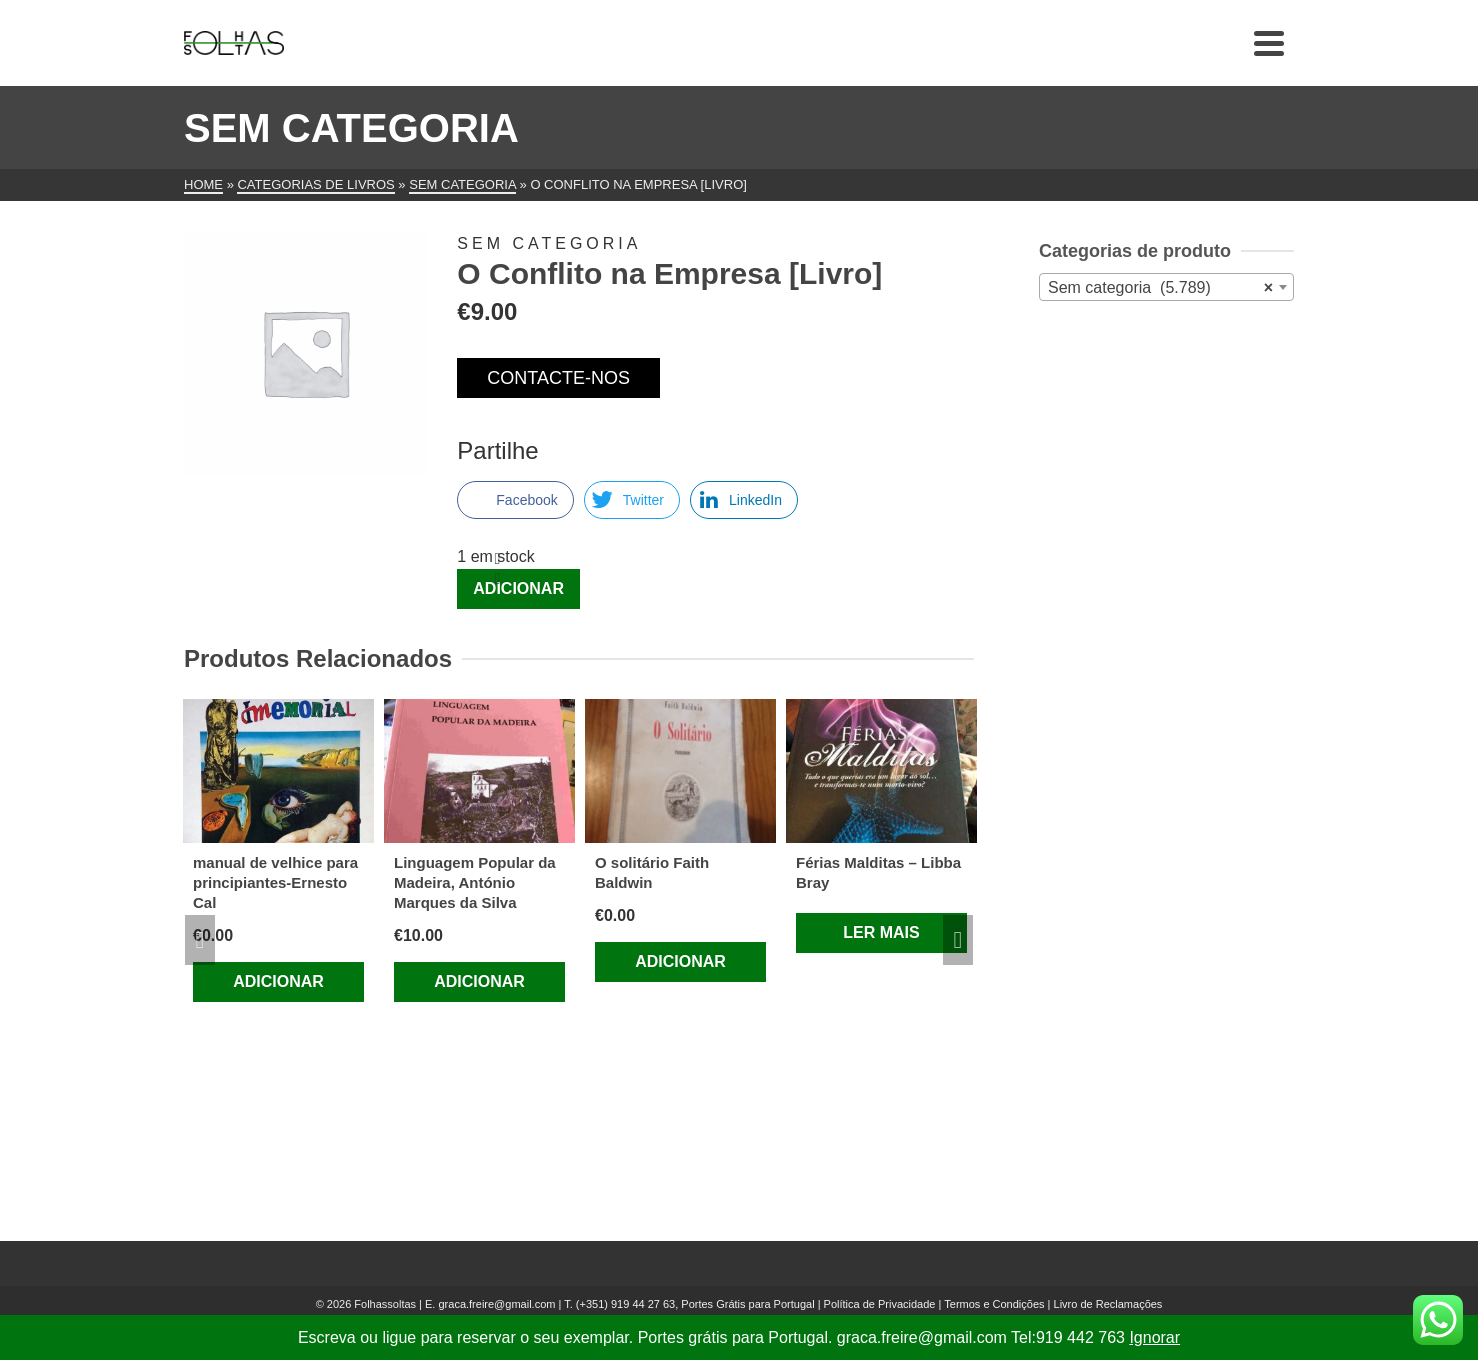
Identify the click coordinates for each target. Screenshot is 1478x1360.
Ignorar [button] (1154, 1337)
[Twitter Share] (632, 500)
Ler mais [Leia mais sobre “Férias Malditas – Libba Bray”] (881, 932)
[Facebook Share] (515, 500)
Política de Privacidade (880, 1304)
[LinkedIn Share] (744, 500)
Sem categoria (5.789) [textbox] (1160, 288)
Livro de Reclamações (1108, 1304)
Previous (200, 940)
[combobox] (1166, 287)
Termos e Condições (994, 1304)
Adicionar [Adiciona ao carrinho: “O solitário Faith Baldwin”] (680, 961)
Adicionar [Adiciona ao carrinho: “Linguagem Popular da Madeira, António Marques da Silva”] (479, 981)
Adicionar (518, 588)
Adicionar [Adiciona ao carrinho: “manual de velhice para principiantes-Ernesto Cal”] (278, 981)
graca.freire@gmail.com (496, 1304)
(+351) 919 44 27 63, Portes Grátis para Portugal (697, 1304)
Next (958, 940)
